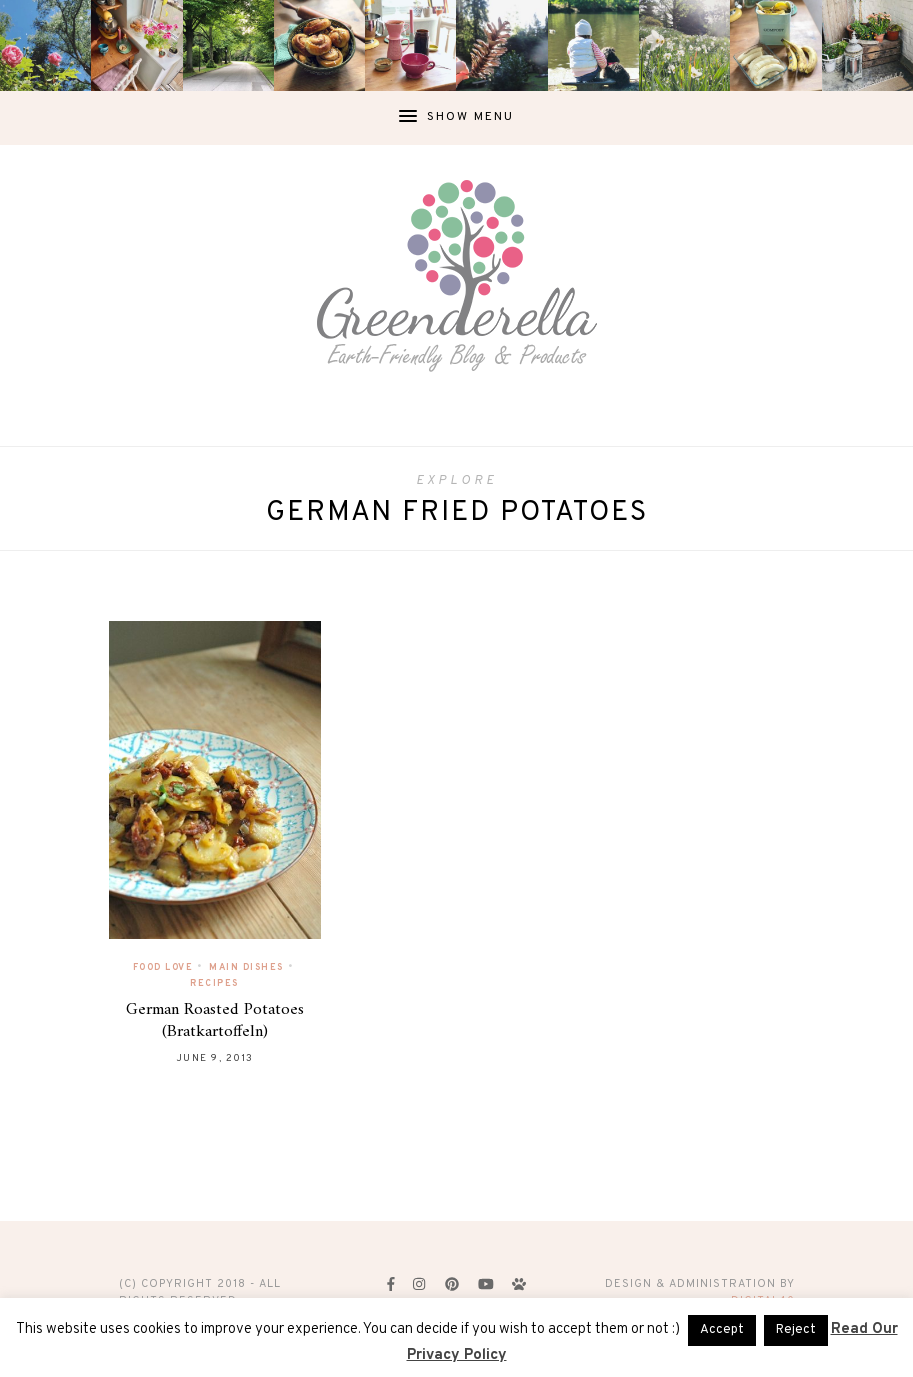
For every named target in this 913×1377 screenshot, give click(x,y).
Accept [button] (722, 1330)
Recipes (214, 983)
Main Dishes (246, 967)
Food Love (163, 967)
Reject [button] (796, 1330)
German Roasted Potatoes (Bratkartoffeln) (215, 1021)
